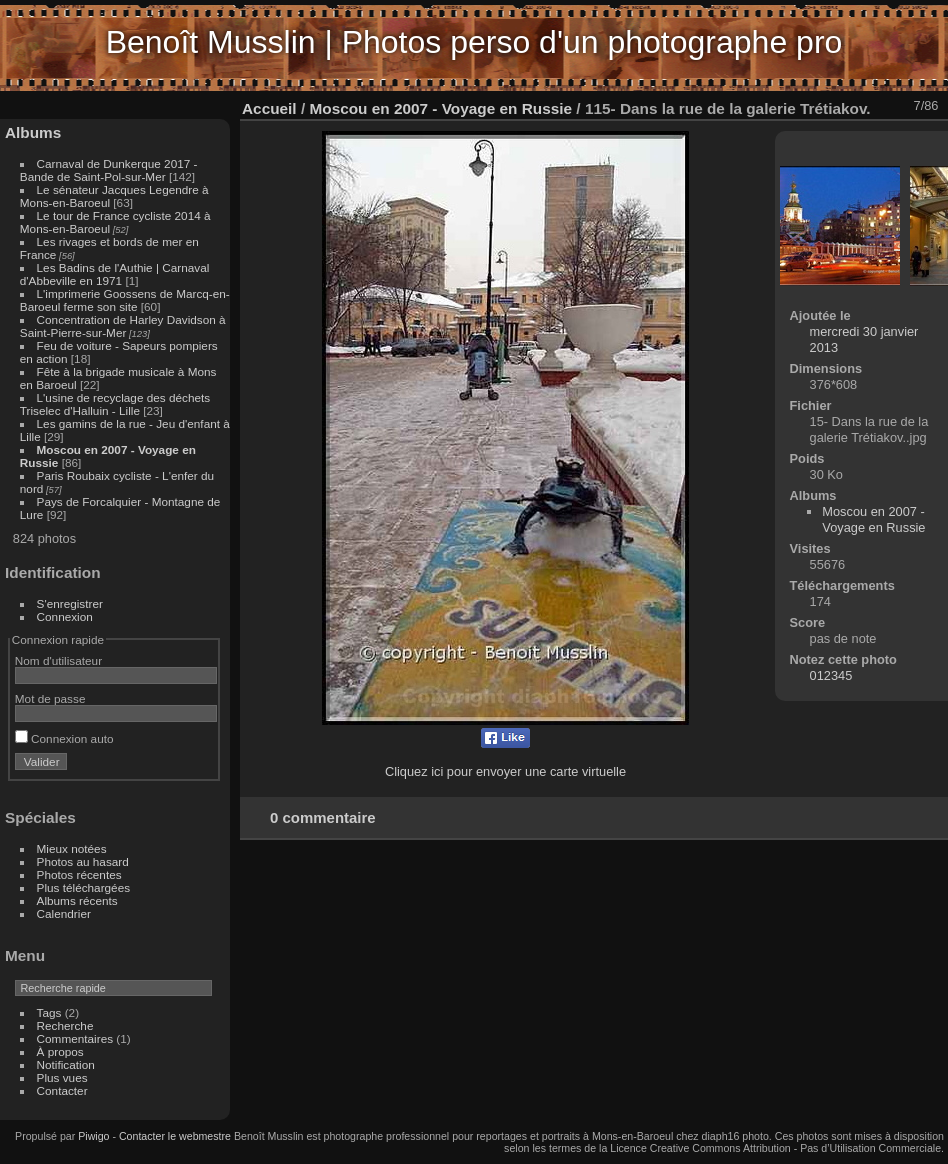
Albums (33, 132)
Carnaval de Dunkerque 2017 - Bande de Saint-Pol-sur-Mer (109, 170)
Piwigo (93, 1136)
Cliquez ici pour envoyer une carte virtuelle (505, 771)
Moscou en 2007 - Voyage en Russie (440, 108)
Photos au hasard (83, 861)
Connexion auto (64, 738)
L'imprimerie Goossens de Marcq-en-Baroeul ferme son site (125, 300)
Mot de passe (50, 698)
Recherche (65, 1025)
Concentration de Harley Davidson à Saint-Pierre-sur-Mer (123, 326)
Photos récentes (79, 874)
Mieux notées (72, 848)
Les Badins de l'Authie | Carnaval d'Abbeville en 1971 (115, 274)
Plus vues (62, 1077)
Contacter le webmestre (175, 1136)
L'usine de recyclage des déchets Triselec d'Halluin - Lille (115, 404)
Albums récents (77, 900)
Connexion (65, 616)
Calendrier (64, 913)
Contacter (62, 1090)
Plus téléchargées (84, 887)
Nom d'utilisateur (58, 660)
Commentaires (75, 1038)
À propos (60, 1051)
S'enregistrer (70, 603)
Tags (49, 1012)
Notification (66, 1064)
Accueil (269, 108)
